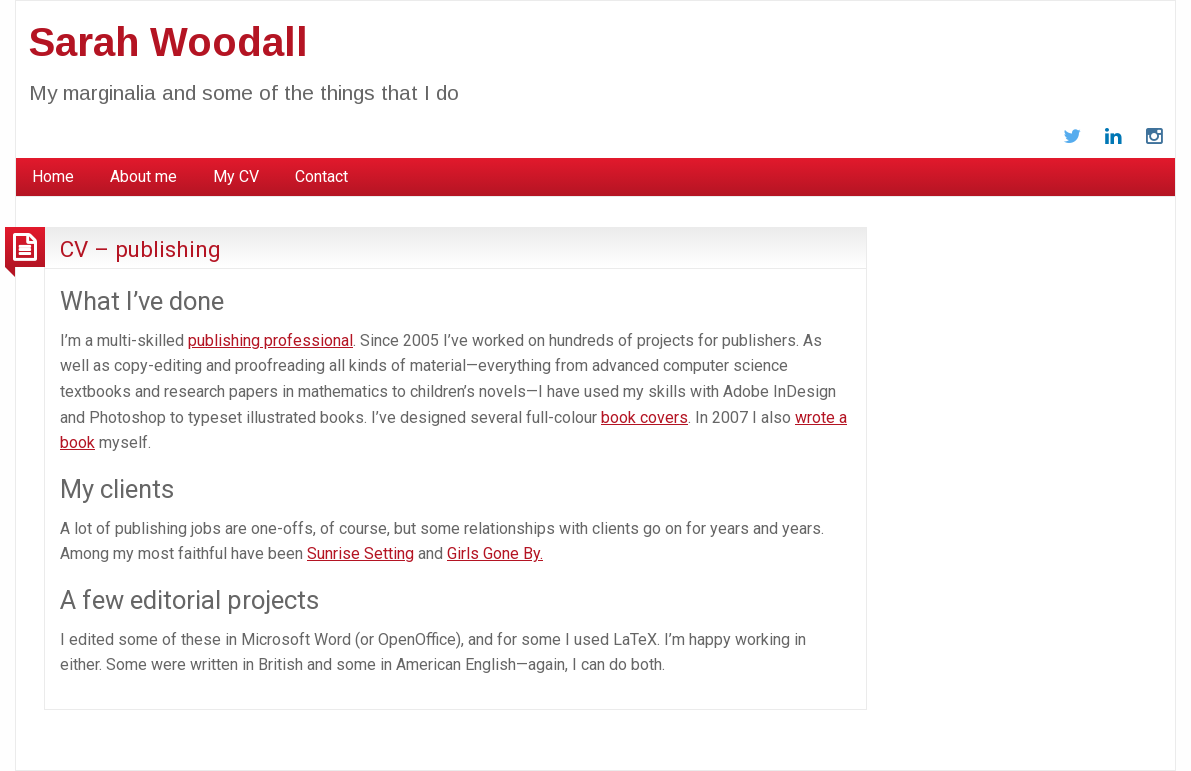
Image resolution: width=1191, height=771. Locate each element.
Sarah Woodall (168, 42)
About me (143, 176)
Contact (321, 176)
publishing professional (270, 340)
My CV (236, 176)
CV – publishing (140, 249)
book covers (644, 417)
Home (53, 176)
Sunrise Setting (360, 553)
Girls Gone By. (495, 553)
